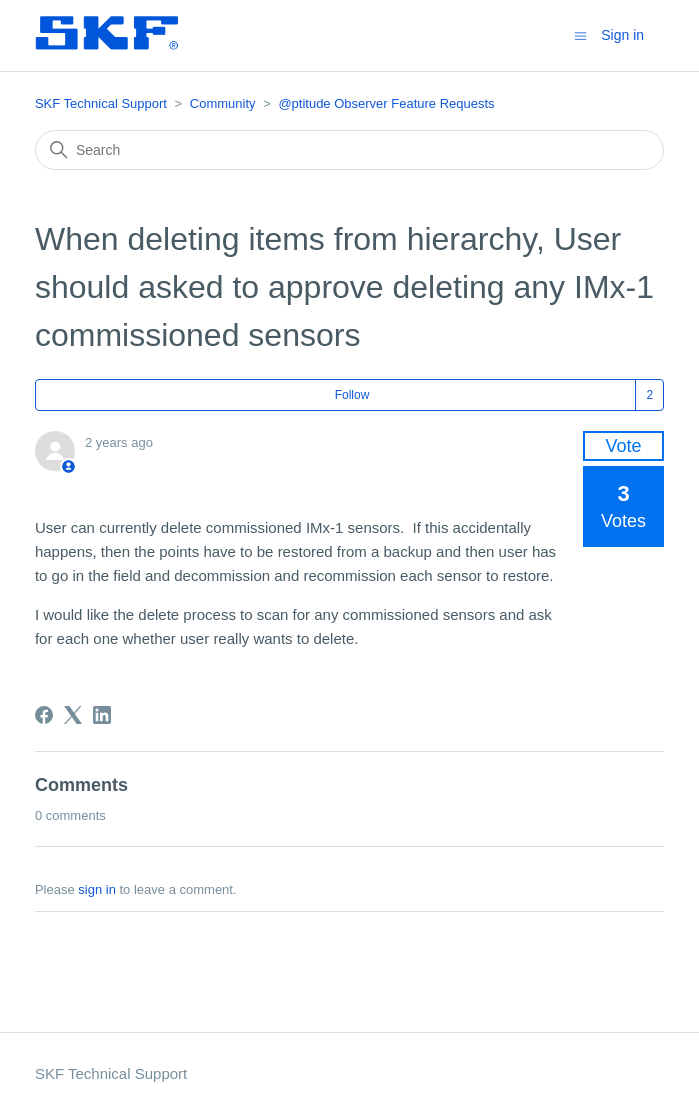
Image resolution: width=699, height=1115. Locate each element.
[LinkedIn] (102, 715)
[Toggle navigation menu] (580, 34)
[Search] (349, 150)
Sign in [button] (622, 35)
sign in (97, 889)
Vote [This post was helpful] (624, 446)
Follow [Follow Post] (352, 395)
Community (223, 103)
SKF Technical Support (101, 103)
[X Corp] (73, 715)
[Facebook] (44, 715)
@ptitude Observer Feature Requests (386, 103)
